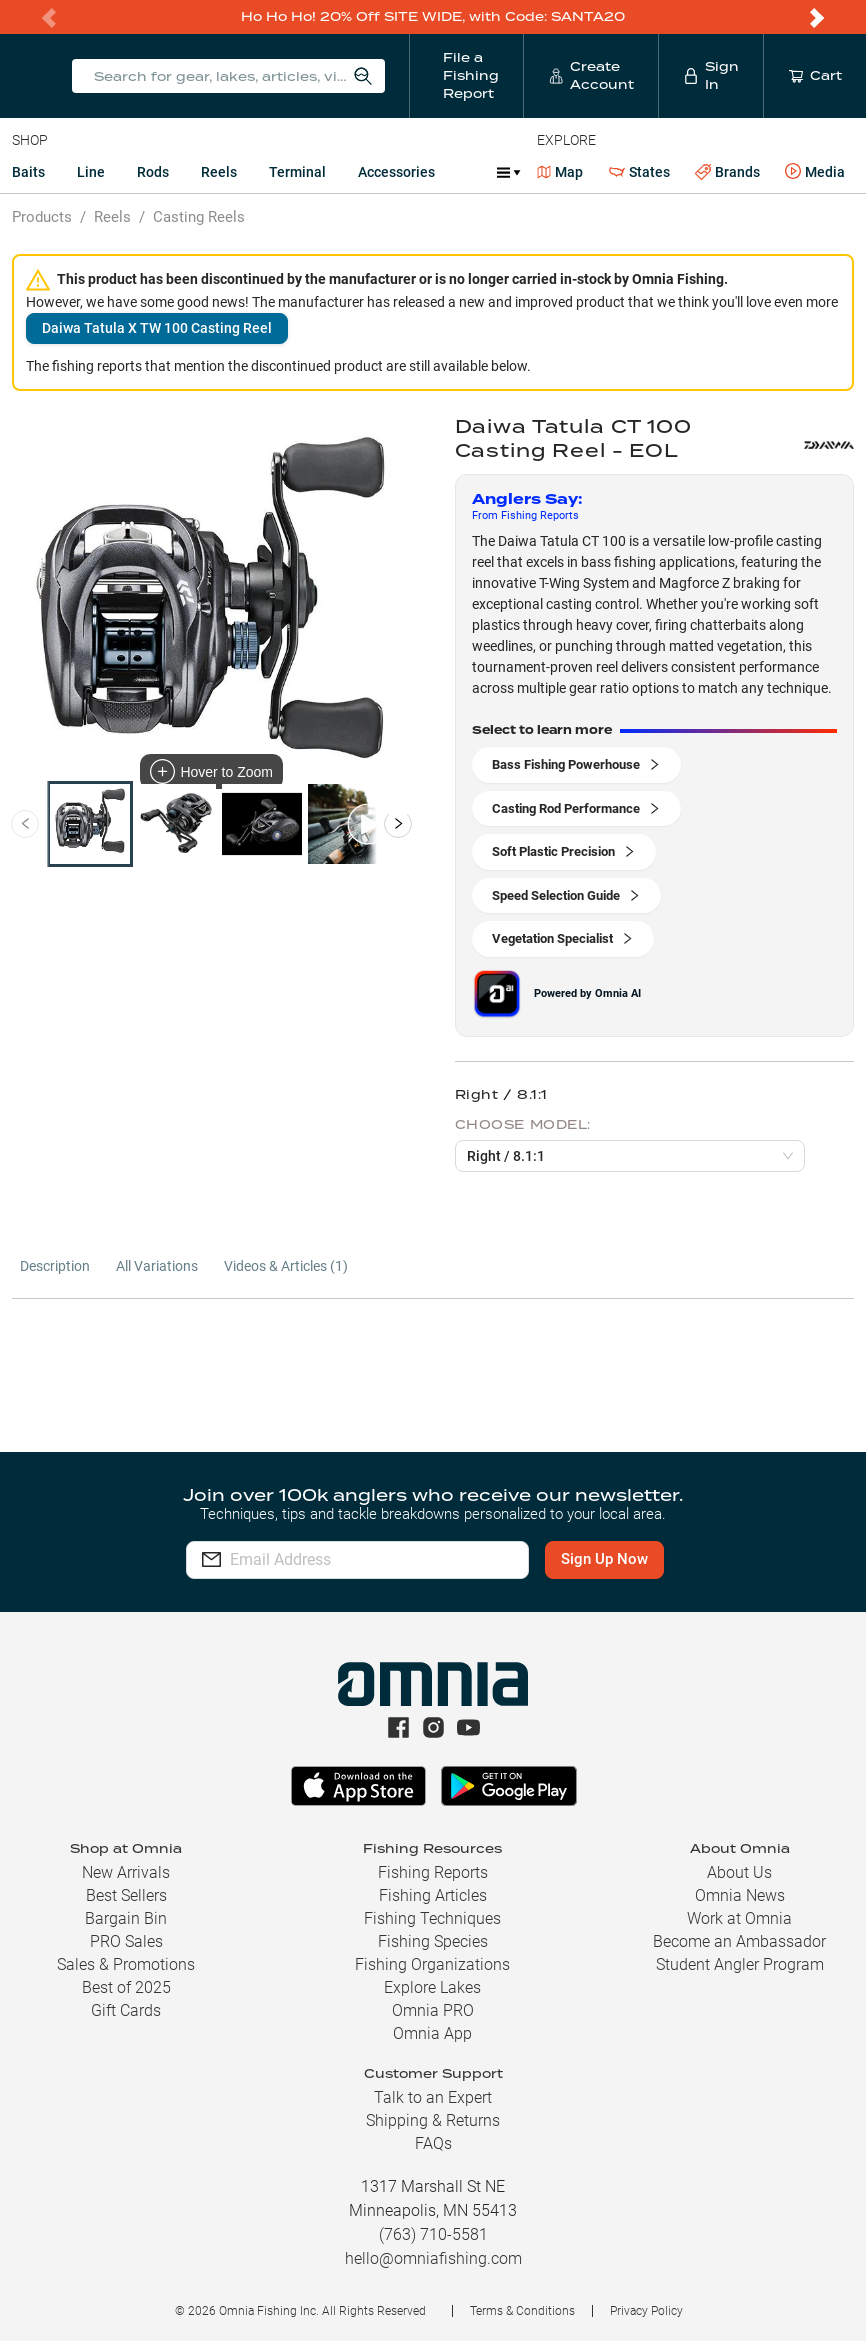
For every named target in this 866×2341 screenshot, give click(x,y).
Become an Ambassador (739, 1941)
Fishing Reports (433, 1872)
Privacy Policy (646, 2311)
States (639, 172)
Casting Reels (199, 217)
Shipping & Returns (433, 2120)
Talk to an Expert (433, 2097)
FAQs (433, 2143)
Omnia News (740, 1895)
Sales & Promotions (126, 1964)
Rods (153, 172)
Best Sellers (126, 1895)
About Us (739, 1872)
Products (42, 217)
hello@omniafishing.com (433, 2258)
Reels (219, 172)
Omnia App (432, 2033)
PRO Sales (126, 1941)
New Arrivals (126, 1872)
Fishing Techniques (432, 1918)
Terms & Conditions (522, 2311)
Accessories (396, 172)
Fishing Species (433, 1941)
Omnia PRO (433, 2010)
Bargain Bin (126, 1918)
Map (560, 172)
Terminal (297, 172)
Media (815, 172)
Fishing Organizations (432, 1964)
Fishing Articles (433, 1895)
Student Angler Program (740, 1964)
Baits (28, 172)
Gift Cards (126, 2010)
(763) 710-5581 (433, 2234)
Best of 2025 (126, 1987)
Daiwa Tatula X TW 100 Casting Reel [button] (157, 328)
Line (91, 172)
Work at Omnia (739, 1918)
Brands (727, 172)
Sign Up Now (606, 1559)
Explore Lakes (432, 1987)
